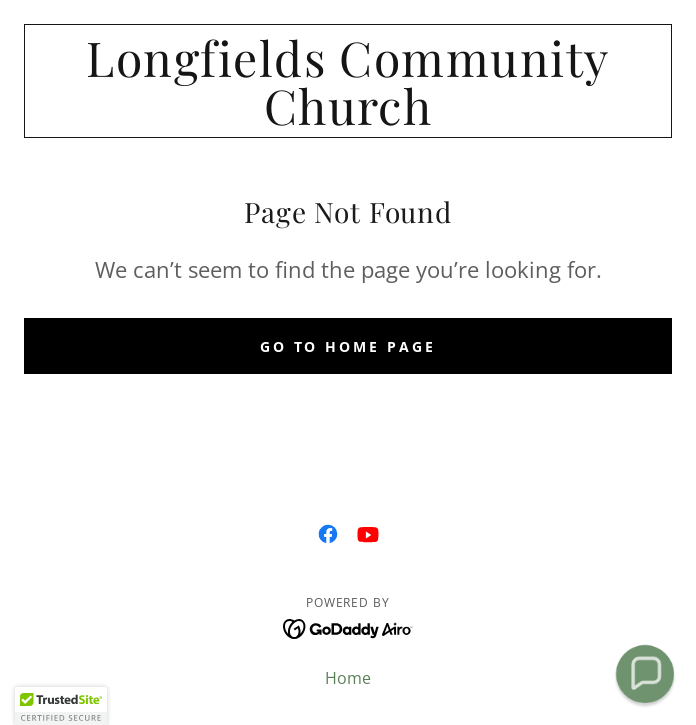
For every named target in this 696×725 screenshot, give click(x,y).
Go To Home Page (348, 346)
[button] (61, 706)
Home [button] (348, 678)
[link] (348, 81)
